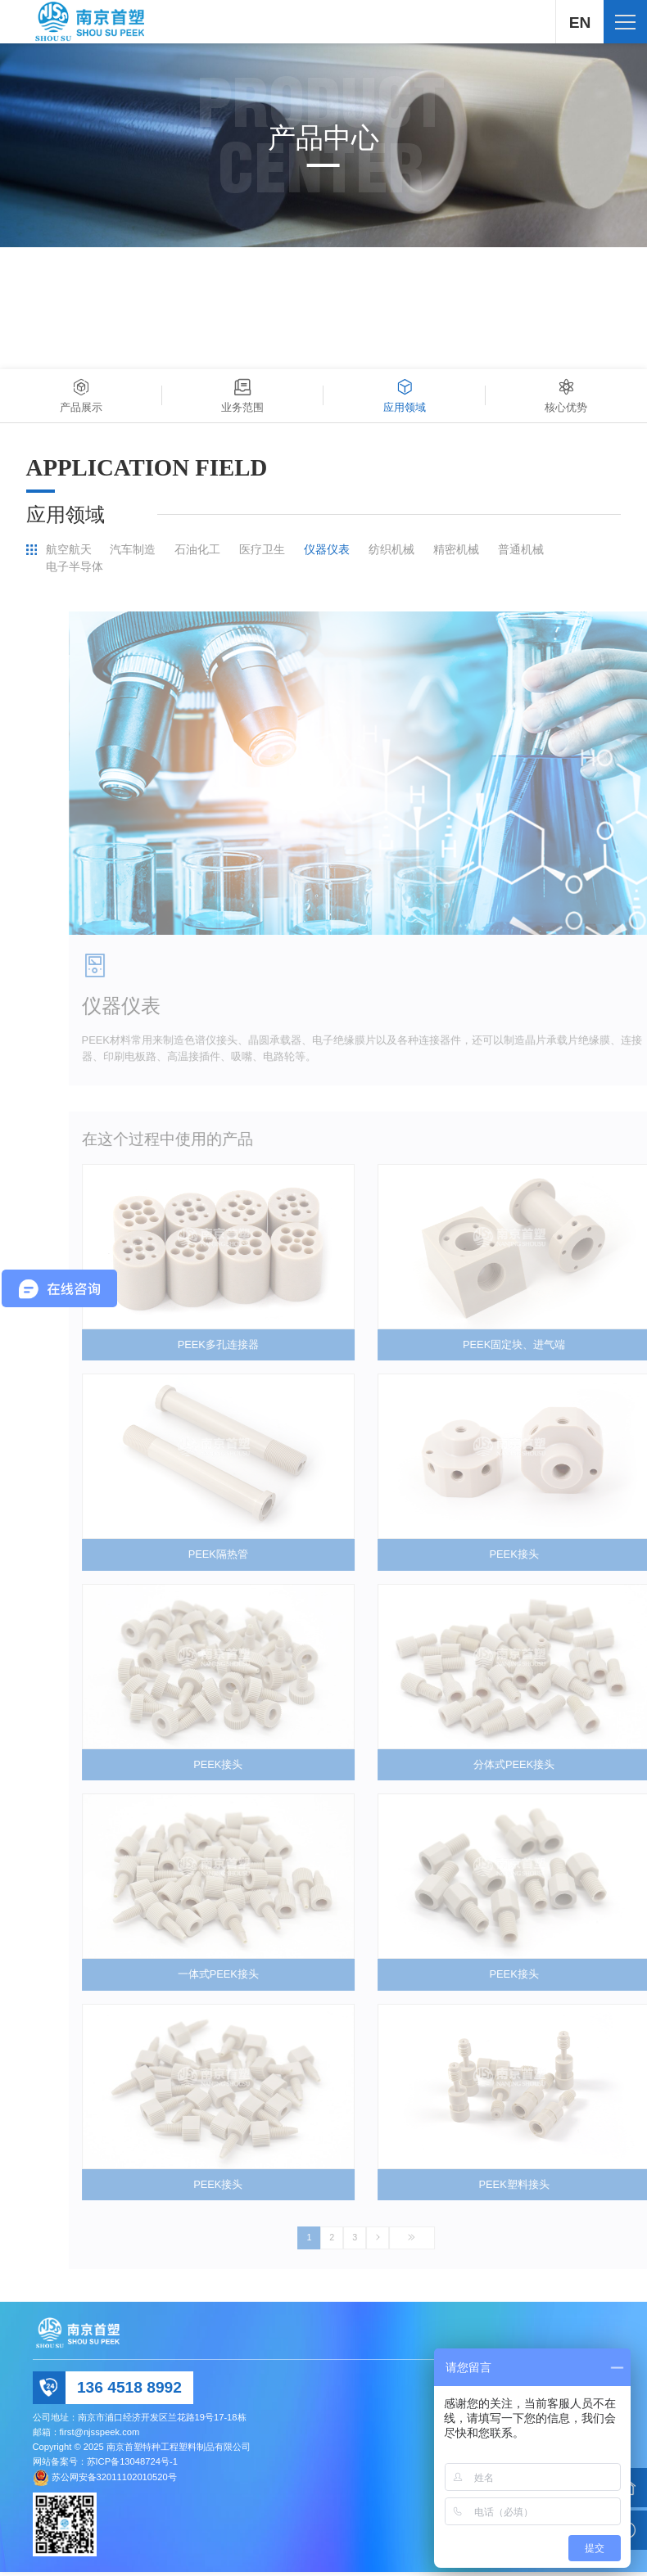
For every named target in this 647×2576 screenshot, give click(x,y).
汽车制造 (134, 551)
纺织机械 (396, 551)
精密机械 (462, 551)
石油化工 (200, 551)
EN (577, 22)
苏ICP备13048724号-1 (132, 2465)
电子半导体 (74, 569)
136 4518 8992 (129, 2390)
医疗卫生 (265, 551)
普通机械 (527, 551)
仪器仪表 (331, 551)
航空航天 (69, 551)
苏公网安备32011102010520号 (114, 2480)
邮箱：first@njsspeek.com (86, 2435)
